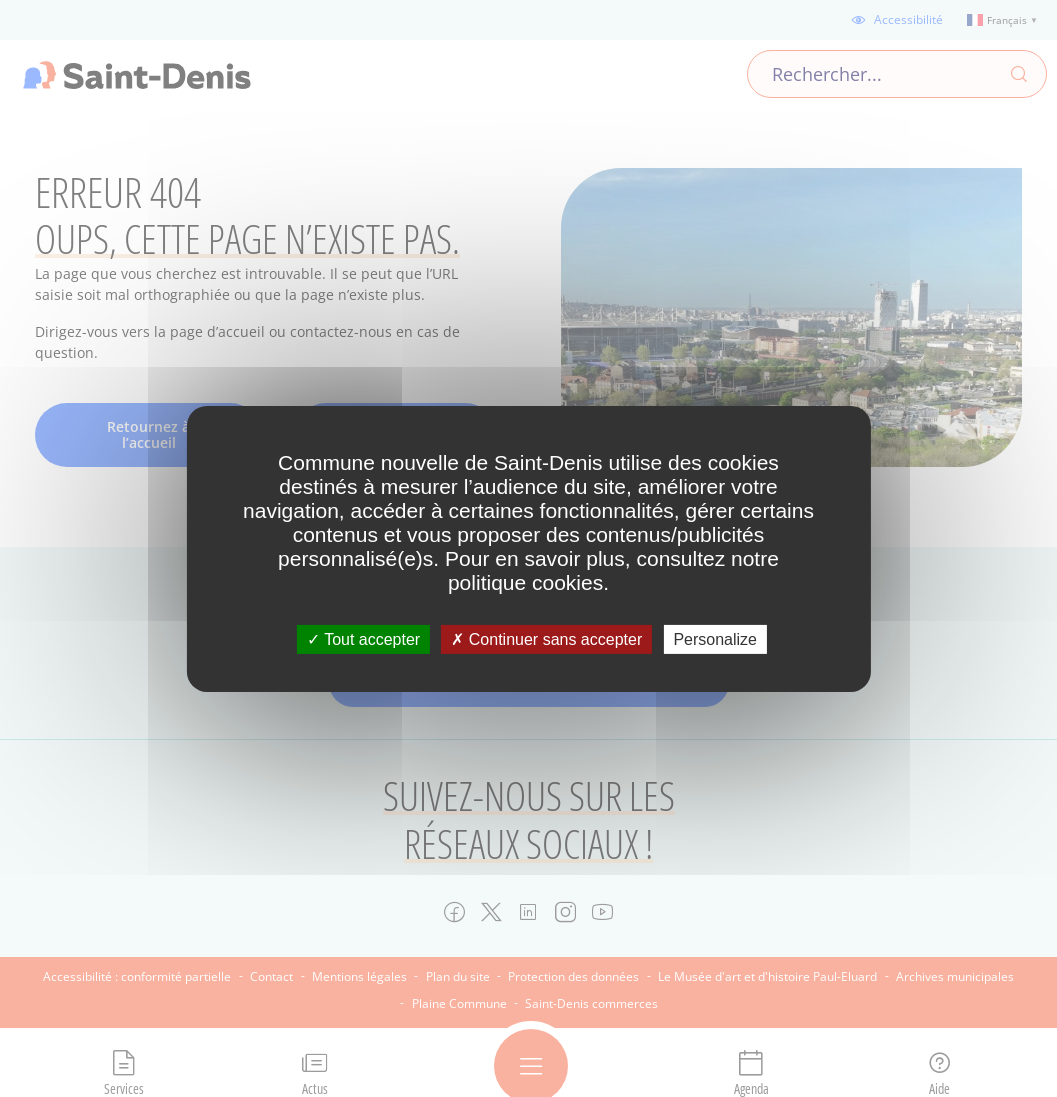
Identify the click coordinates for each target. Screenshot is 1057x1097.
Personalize (715, 638)
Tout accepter (363, 638)
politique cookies (525, 581)
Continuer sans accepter (546, 638)
